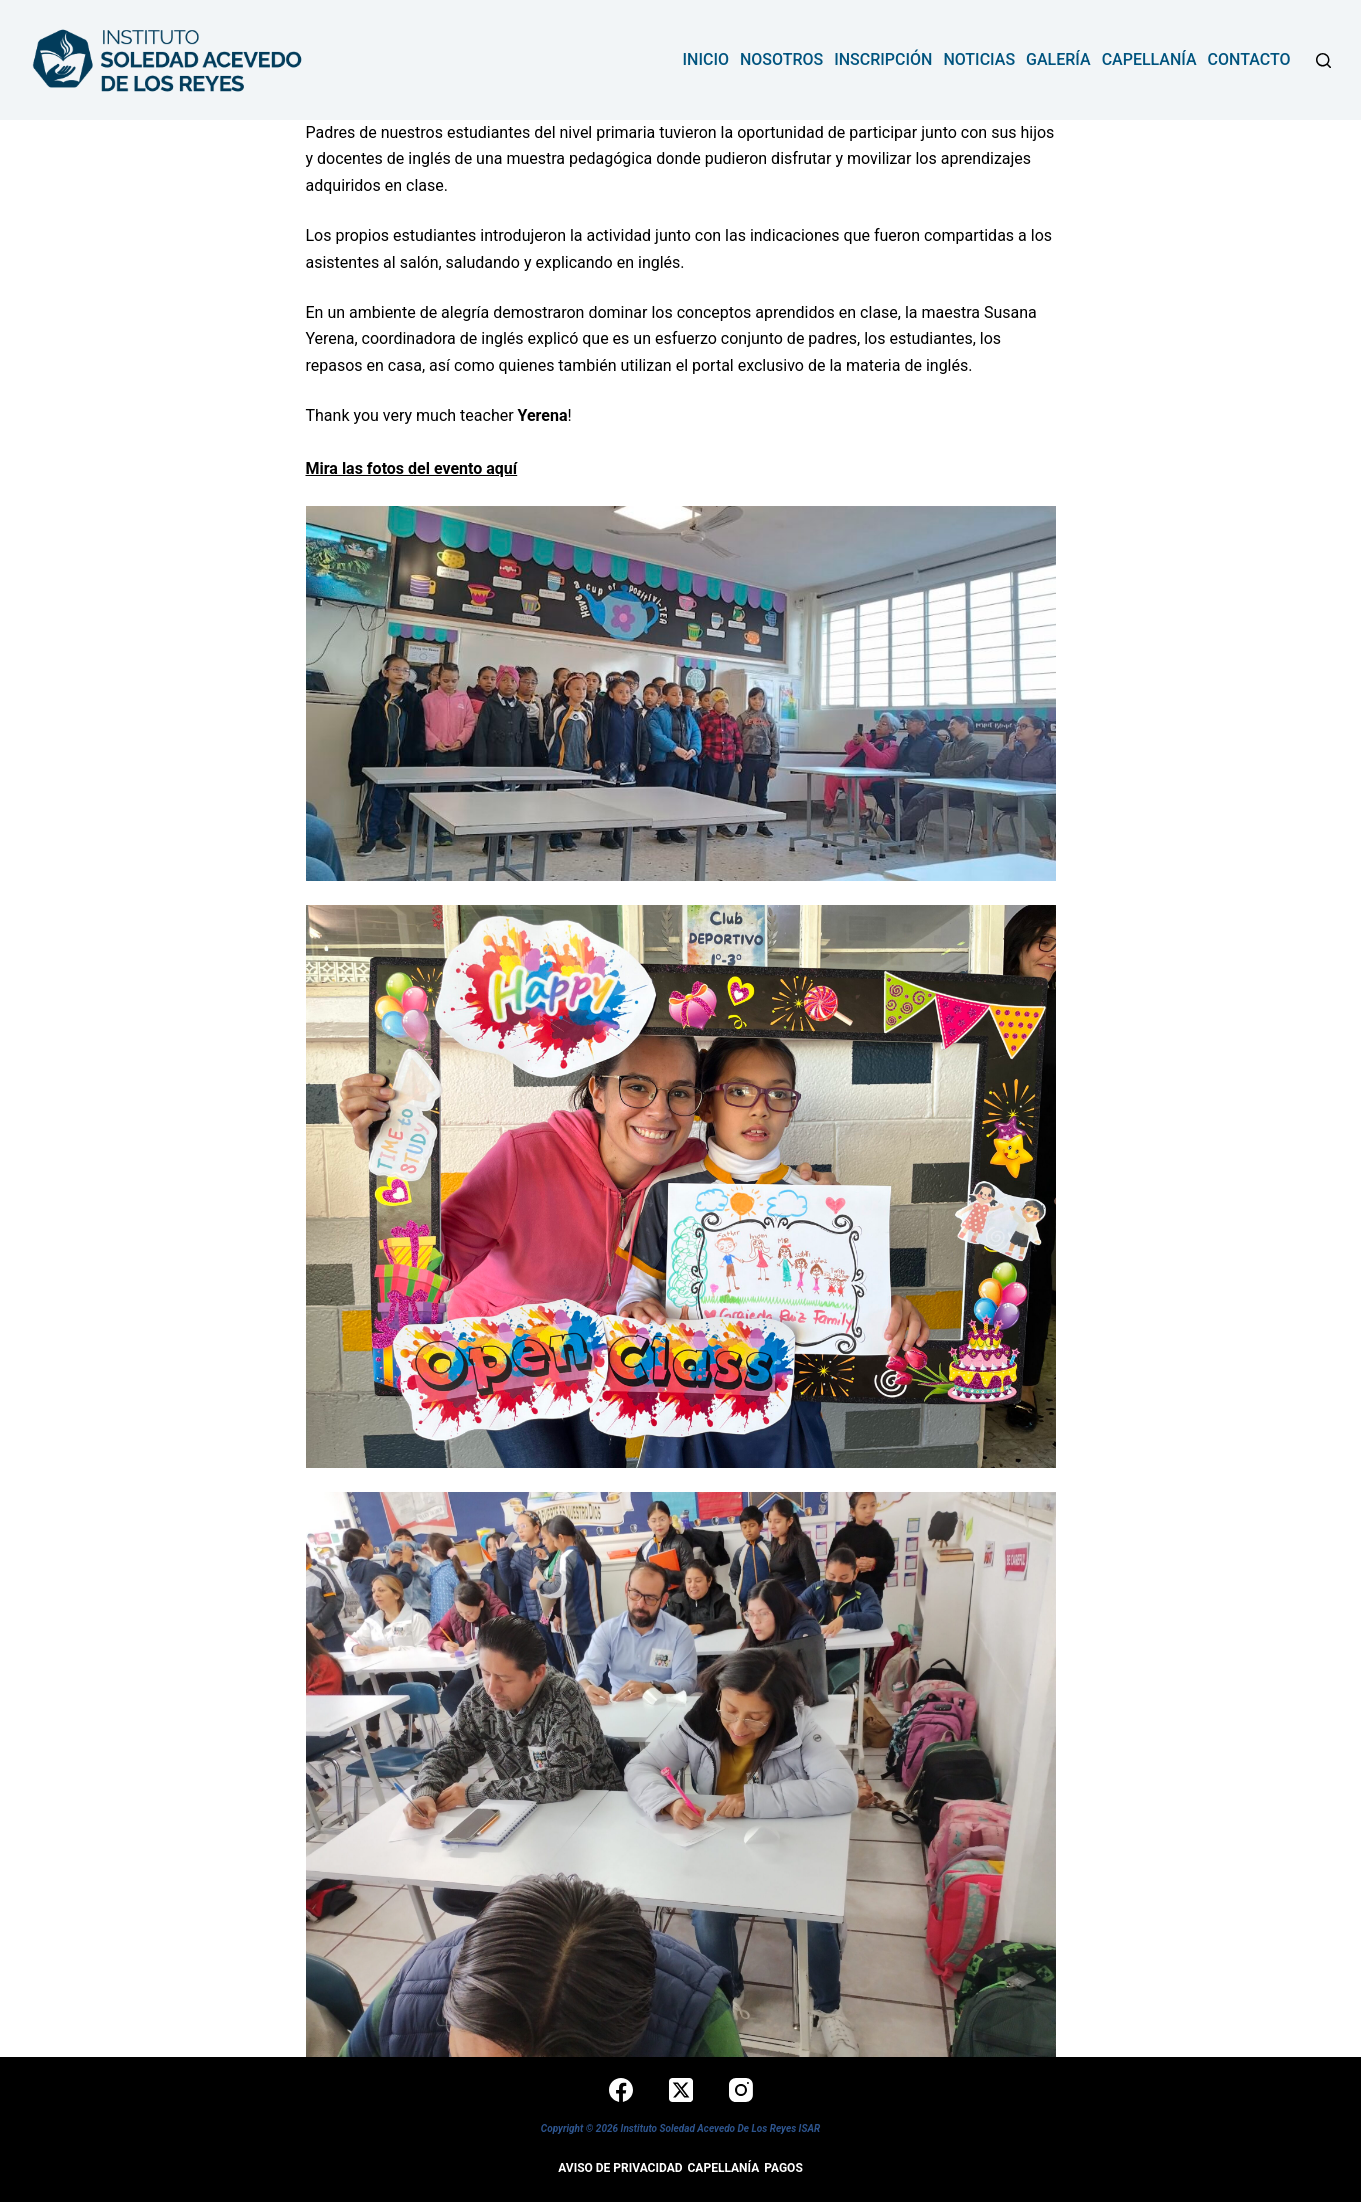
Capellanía (1149, 59)
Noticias (979, 59)
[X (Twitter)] (681, 2090)
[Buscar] (1323, 60)
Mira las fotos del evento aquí (412, 468)
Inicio (706, 59)
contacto (1249, 59)
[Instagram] (741, 2090)
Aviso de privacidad (620, 2168)
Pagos (783, 2168)
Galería (1058, 59)
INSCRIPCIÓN (883, 59)
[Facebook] (621, 2090)
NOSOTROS (781, 59)
